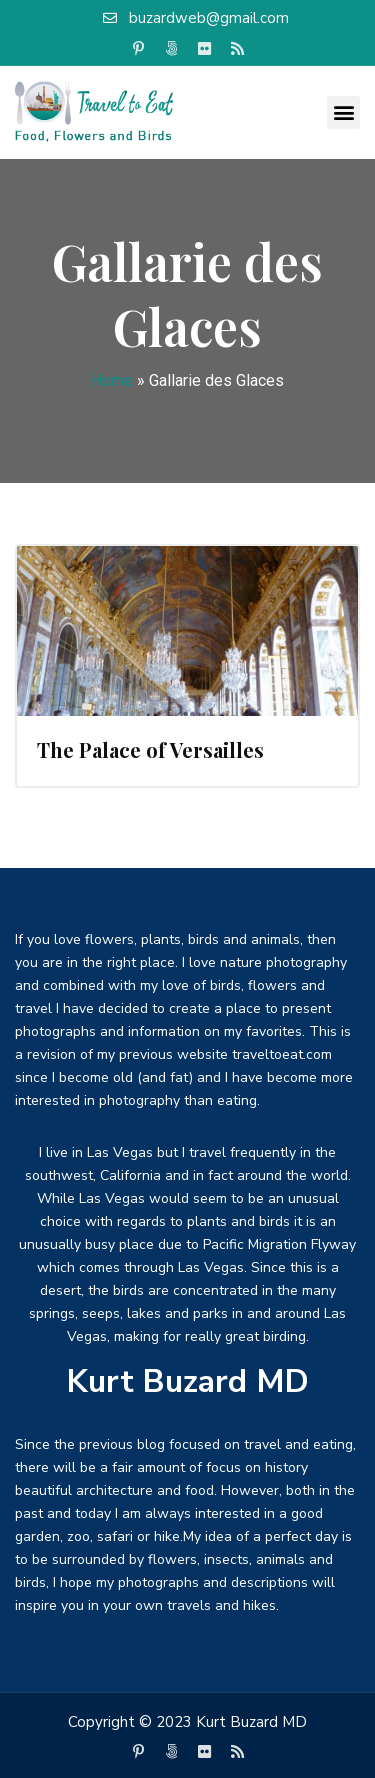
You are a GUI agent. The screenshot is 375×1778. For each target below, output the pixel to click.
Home (112, 380)
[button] (343, 112)
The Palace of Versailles (150, 749)
